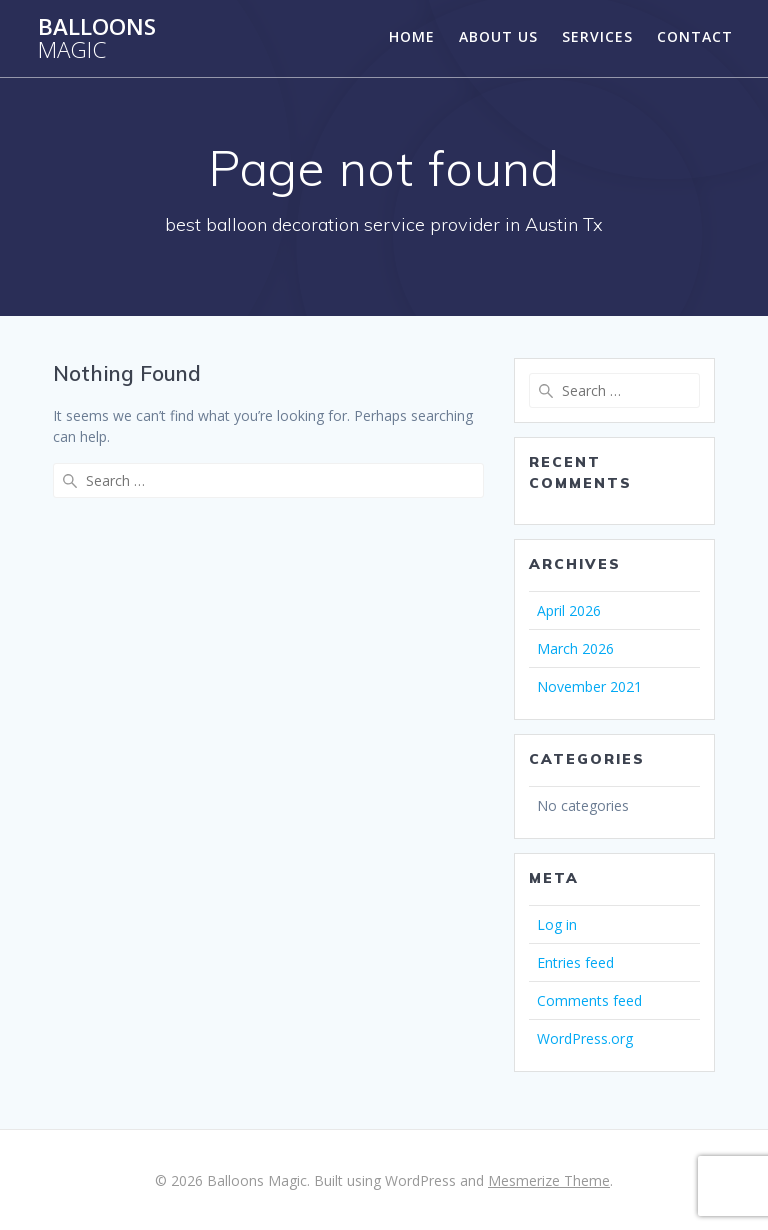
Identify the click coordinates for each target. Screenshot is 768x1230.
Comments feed (589, 1000)
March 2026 (575, 648)
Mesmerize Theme (549, 1180)
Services (597, 36)
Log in (557, 924)
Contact (695, 36)
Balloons (97, 38)
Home (412, 36)
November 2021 (589, 686)
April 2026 (569, 610)
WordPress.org (585, 1038)
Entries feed (575, 962)
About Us (498, 36)
